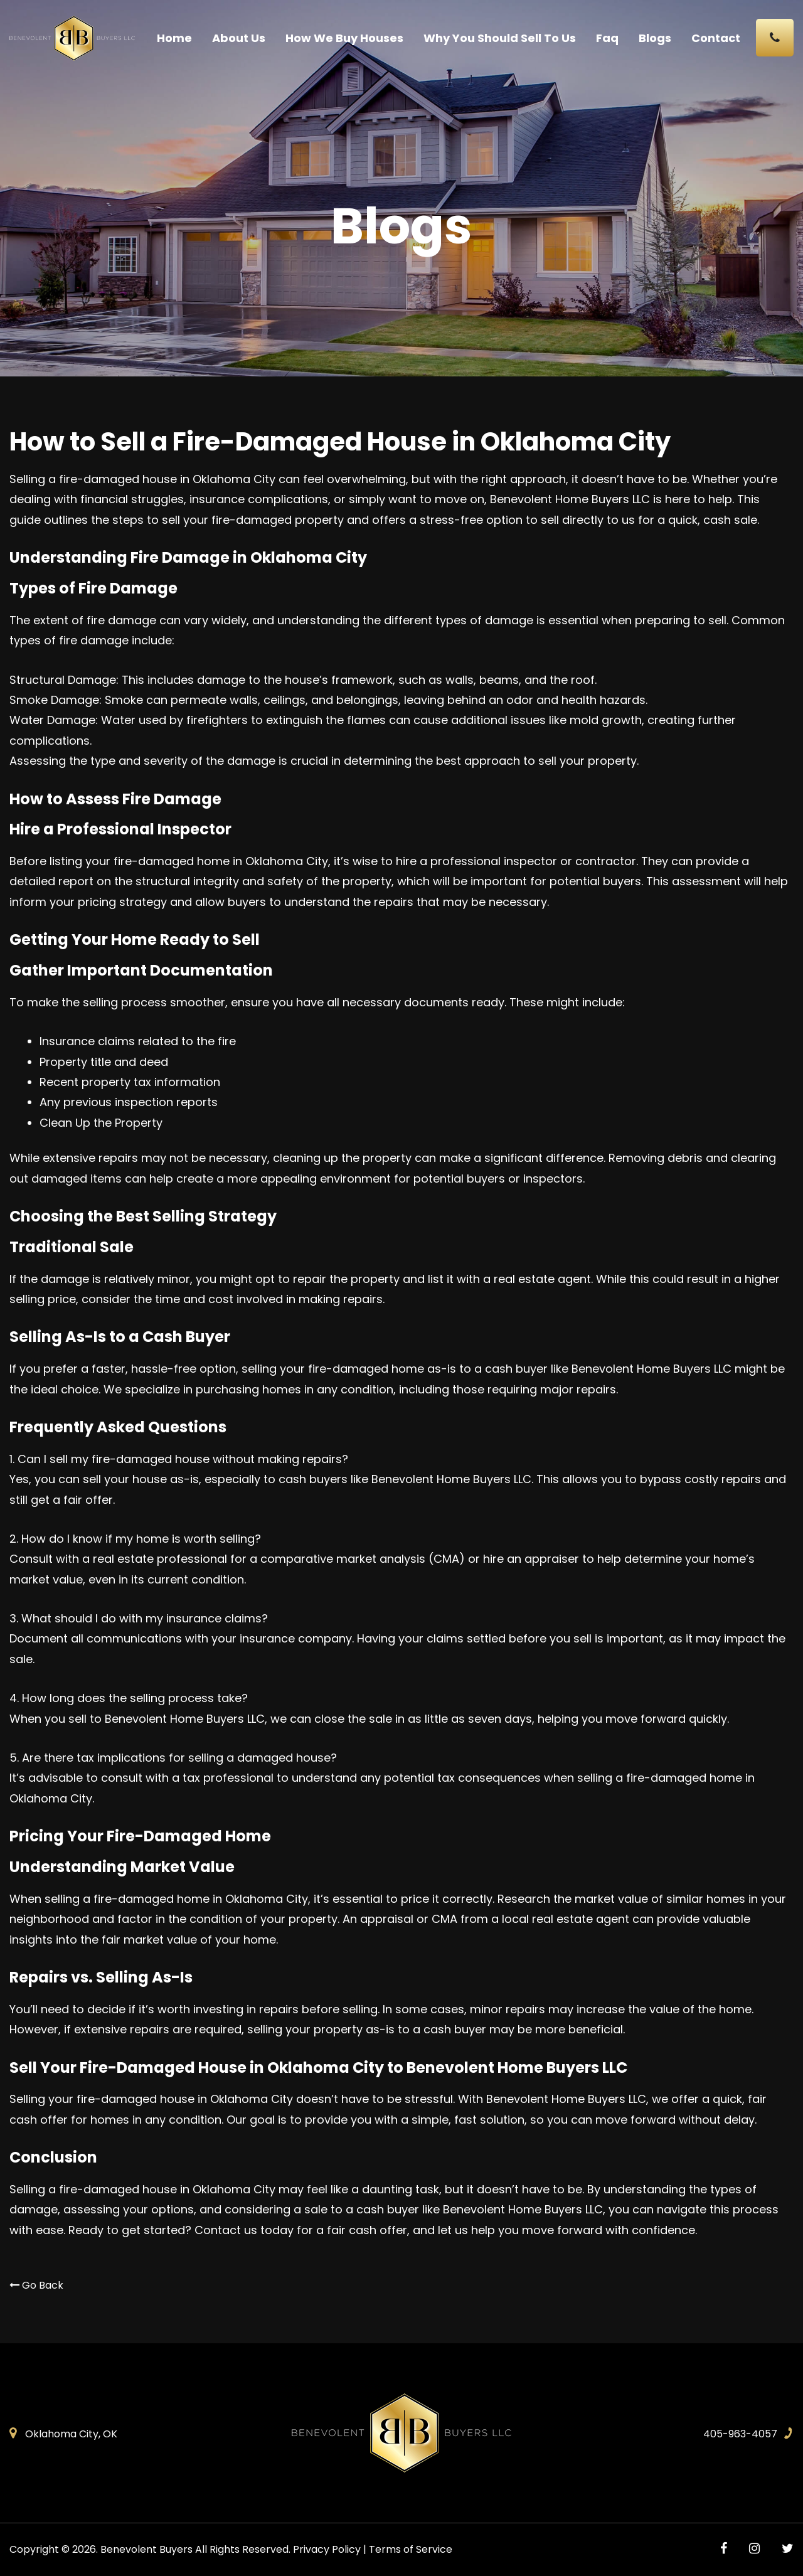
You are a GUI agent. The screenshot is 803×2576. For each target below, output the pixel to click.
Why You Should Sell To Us (499, 38)
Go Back (36, 2285)
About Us (238, 38)
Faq (607, 38)
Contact (715, 38)
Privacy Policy (327, 2549)
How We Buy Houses (344, 38)
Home (174, 38)
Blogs (655, 38)
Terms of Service (410, 2549)
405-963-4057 (740, 2434)
